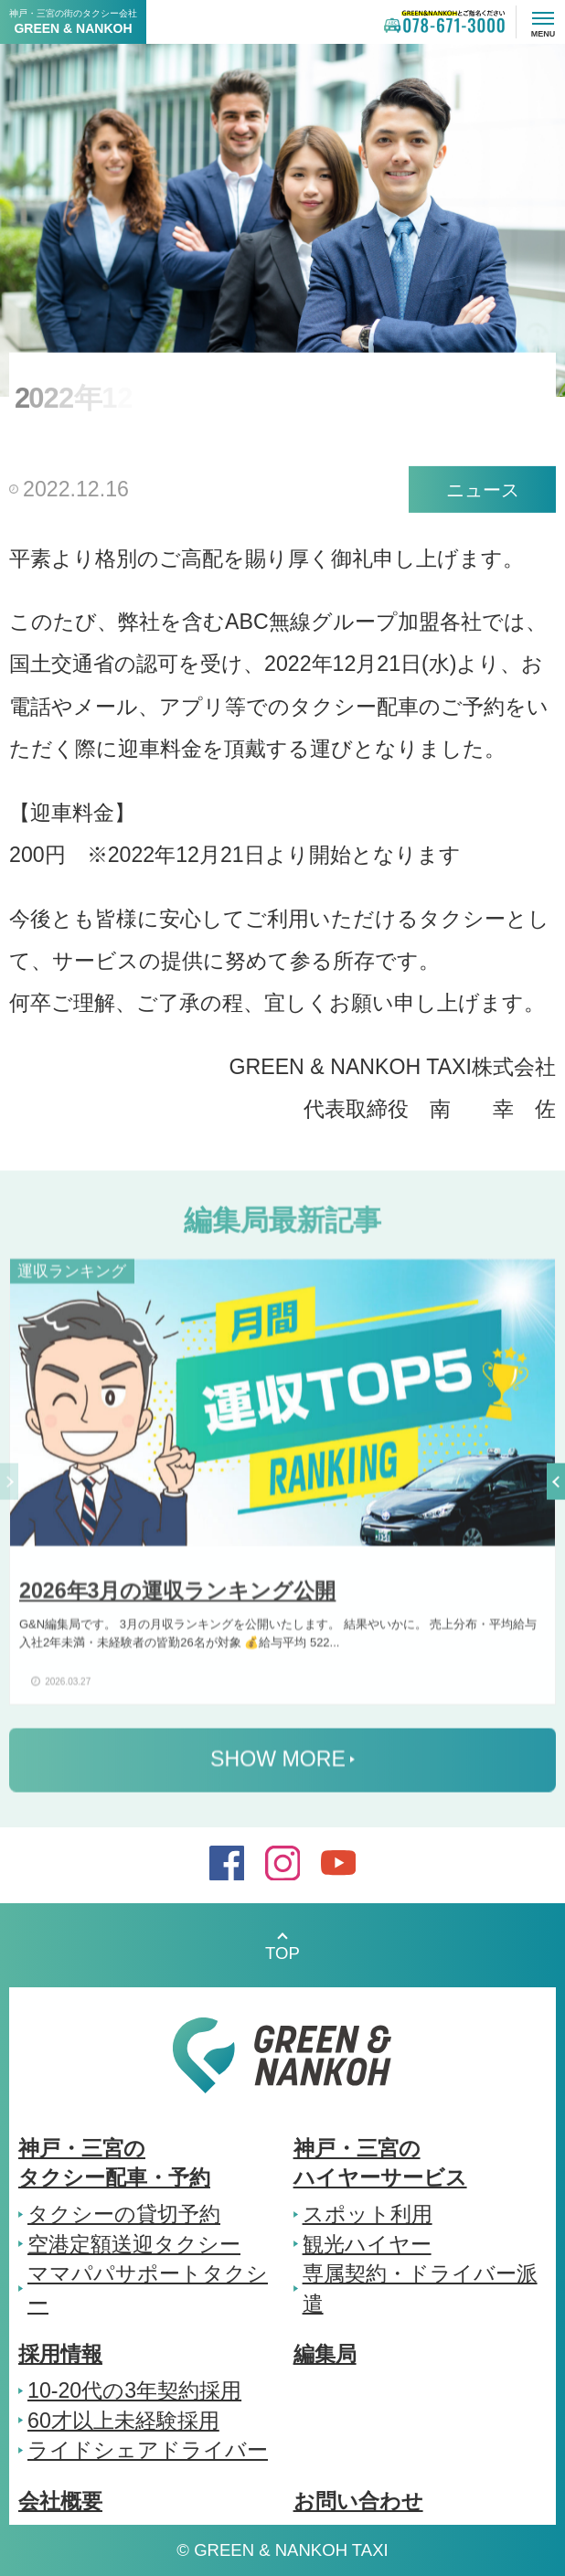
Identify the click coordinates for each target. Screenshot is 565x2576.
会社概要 (60, 2501)
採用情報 (60, 2354)
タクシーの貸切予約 (123, 2214)
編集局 (325, 2354)
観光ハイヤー (367, 2244)
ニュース (482, 490)
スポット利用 (367, 2214)
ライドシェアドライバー (147, 2450)
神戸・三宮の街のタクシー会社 (73, 22)
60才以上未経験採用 (123, 2420)
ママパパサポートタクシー (147, 2288)
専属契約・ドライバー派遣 (420, 2288)
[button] (556, 1487)
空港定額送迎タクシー (133, 2244)
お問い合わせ (358, 2501)
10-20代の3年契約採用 (134, 2390)
